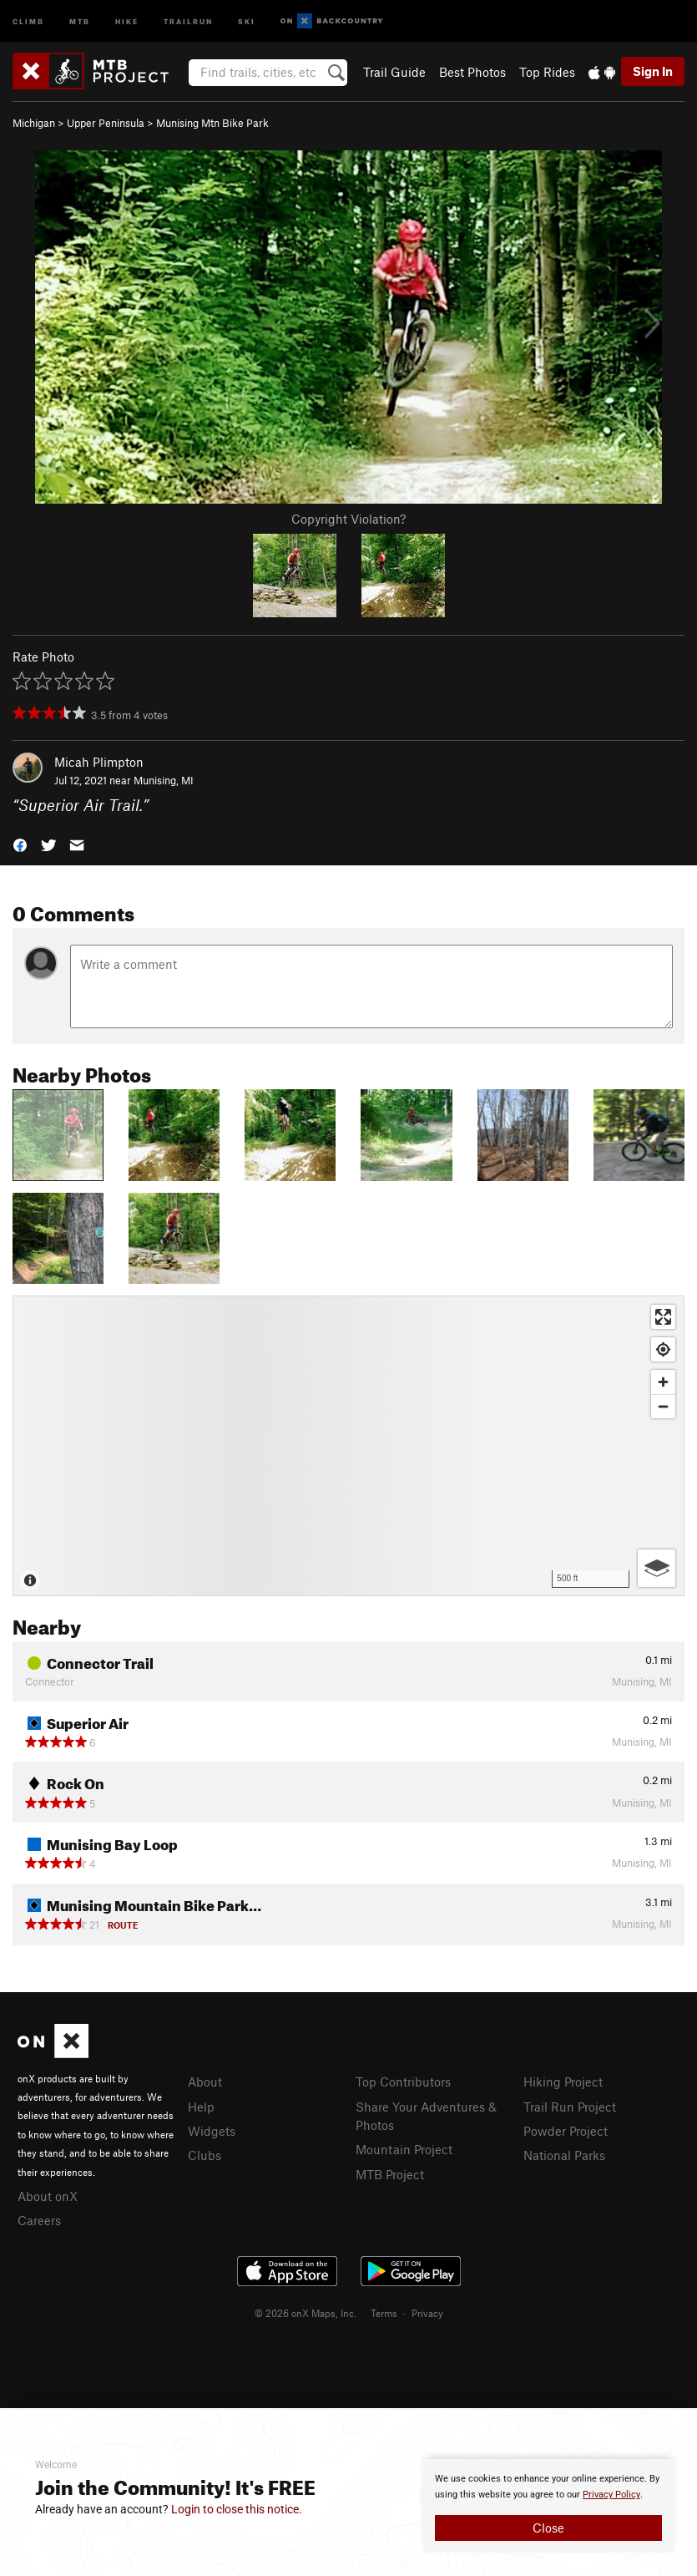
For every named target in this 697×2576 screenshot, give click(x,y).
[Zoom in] (663, 1382)
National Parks (564, 2155)
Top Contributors (403, 2081)
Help (201, 2106)
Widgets (211, 2130)
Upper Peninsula (105, 122)
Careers (39, 2220)
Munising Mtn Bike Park (212, 122)
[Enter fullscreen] (663, 1317)
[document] (548, 2506)
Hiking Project (563, 2081)
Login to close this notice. (236, 2509)
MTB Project (390, 2174)
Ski (246, 20)
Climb (28, 20)
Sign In (653, 71)
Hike (127, 20)
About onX (48, 2195)
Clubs (204, 2155)
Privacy (427, 2313)
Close (548, 2527)
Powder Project (565, 2130)
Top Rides (547, 71)
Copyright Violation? (348, 518)
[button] (20, 844)
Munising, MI (164, 780)
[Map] (348, 1445)
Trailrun (188, 20)
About (205, 2081)
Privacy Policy (611, 2494)
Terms (384, 2313)
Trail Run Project (569, 2106)
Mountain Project (404, 2149)
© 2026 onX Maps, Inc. (305, 2313)
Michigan (34, 122)
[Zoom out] (663, 1406)
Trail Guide (394, 71)
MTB (79, 20)
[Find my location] (663, 1349)
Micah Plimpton (99, 761)
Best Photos (472, 71)
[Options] (656, 1568)
